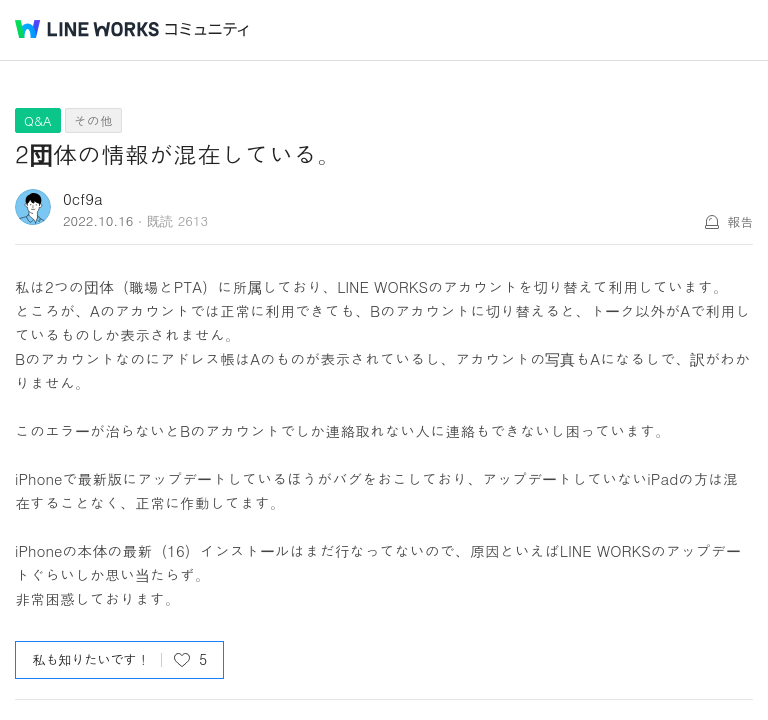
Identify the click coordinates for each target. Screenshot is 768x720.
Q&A (38, 120)
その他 (93, 120)
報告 (740, 221)
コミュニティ (207, 29)
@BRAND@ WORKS (87, 29)
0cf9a (83, 198)
